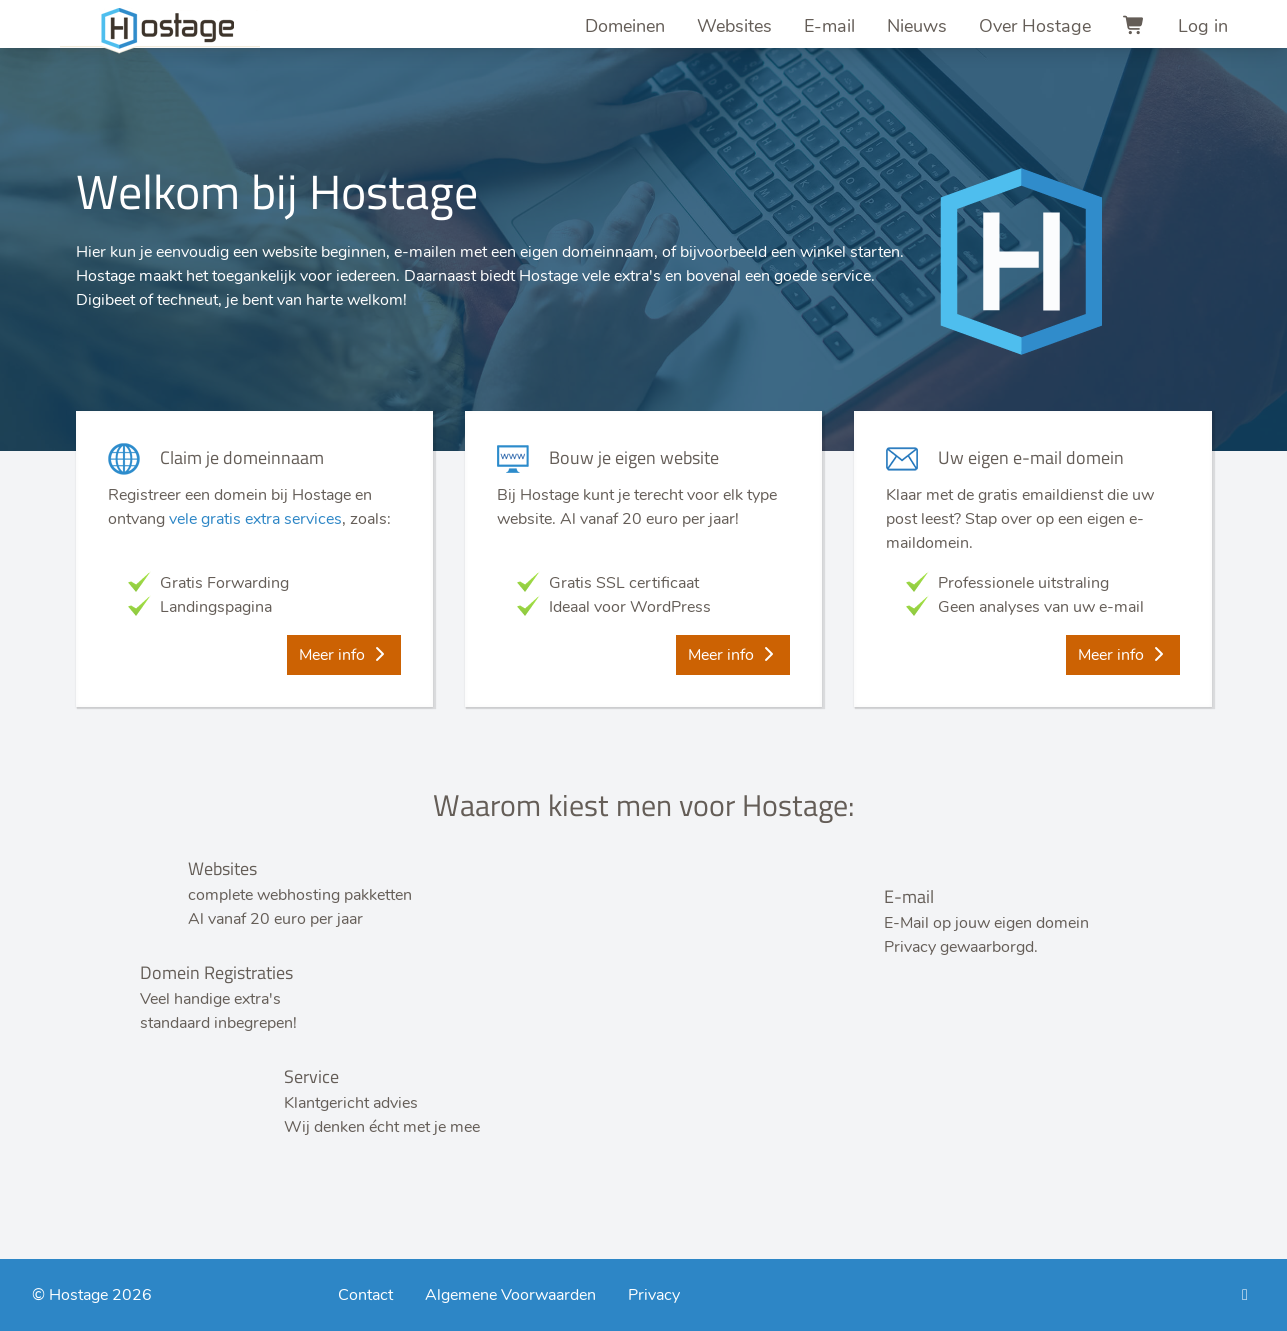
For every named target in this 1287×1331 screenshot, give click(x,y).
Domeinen (625, 26)
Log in (1203, 26)
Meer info (344, 655)
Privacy (654, 1295)
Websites (734, 26)
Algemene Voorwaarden (510, 1295)
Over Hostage (1035, 26)
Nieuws (917, 26)
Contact (365, 1295)
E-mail (829, 26)
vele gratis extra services (255, 519)
